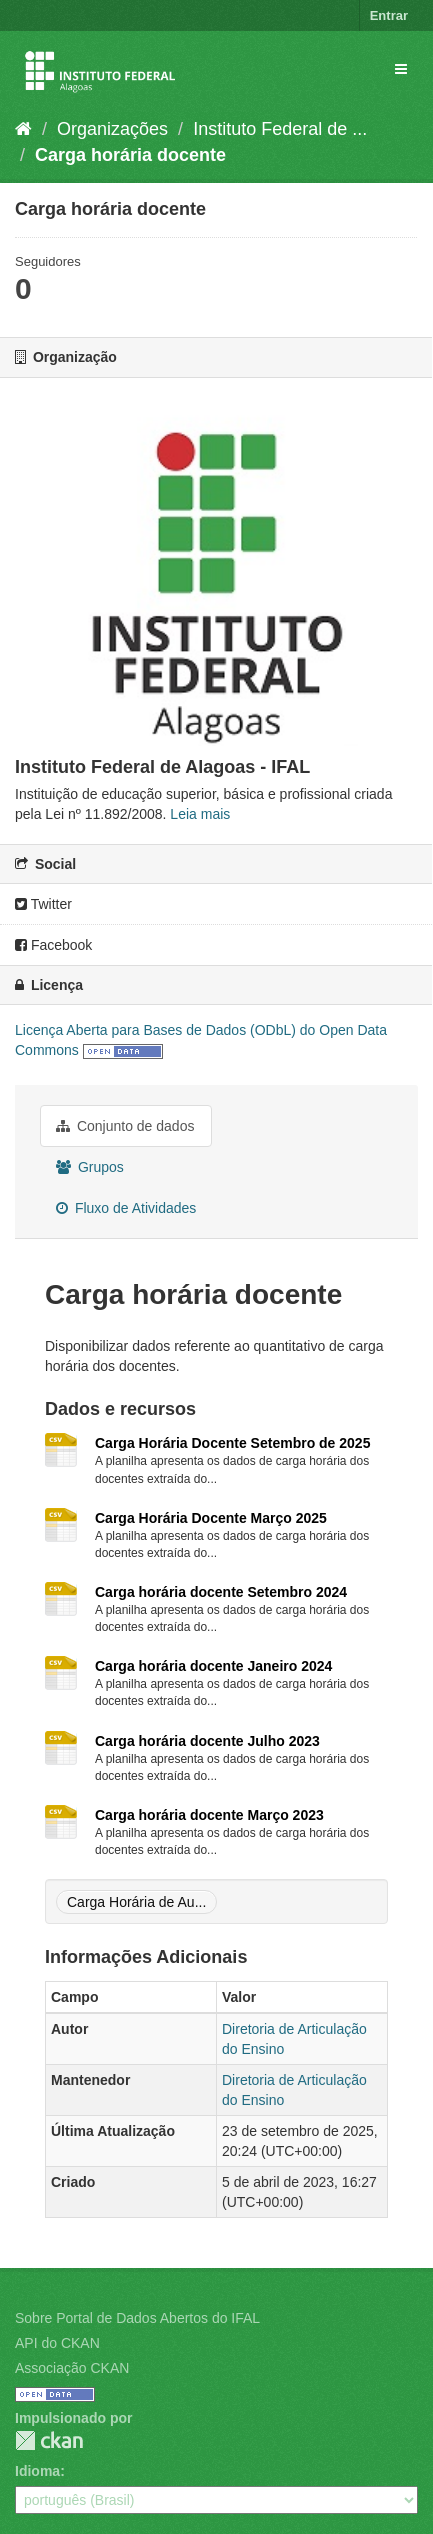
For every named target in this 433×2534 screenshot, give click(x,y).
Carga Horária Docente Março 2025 (211, 1518)
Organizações (112, 129)
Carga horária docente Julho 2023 (207, 1741)
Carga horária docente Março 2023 (209, 1815)
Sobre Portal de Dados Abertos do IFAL (137, 2318)
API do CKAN (57, 2343)
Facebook (53, 945)
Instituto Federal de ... (280, 129)
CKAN (49, 2440)
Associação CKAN (72, 2368)
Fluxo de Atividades (126, 1208)
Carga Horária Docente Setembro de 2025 (232, 1443)
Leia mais (200, 814)
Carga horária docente (130, 155)
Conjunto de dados (125, 1126)
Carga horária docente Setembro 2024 (221, 1592)
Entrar (389, 15)
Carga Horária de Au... (136, 1902)
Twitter (43, 904)
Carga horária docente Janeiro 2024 (213, 1666)
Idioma (37, 2471)
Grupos (90, 1167)
